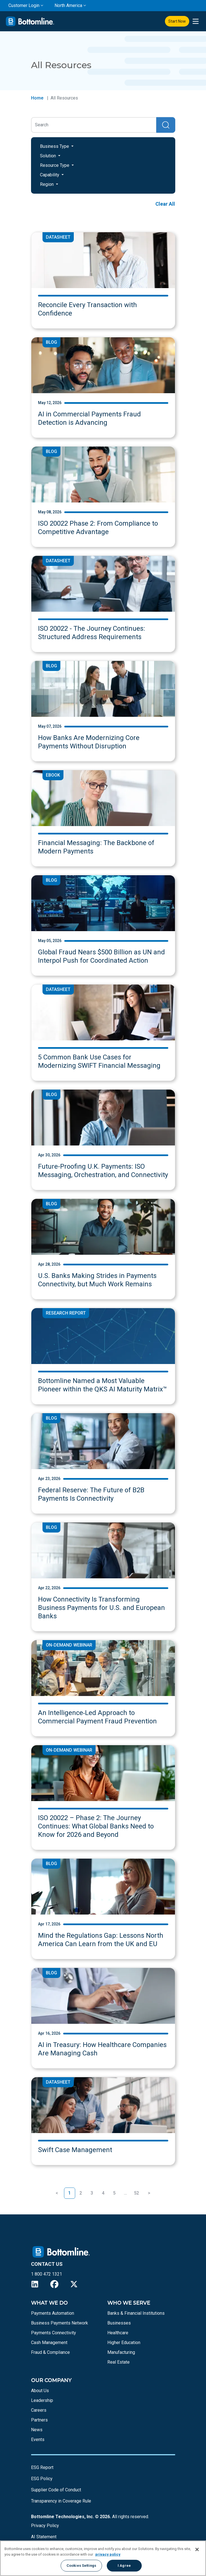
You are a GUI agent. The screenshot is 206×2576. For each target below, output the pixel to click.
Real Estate (118, 2362)
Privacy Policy (45, 2525)
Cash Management (49, 2342)
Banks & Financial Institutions (136, 2313)
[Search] (94, 125)
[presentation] (195, 21)
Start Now (177, 21)
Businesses (119, 2323)
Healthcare (117, 2332)
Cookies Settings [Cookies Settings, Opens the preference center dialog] (81, 2565)
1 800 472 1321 (46, 2274)
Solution (48, 155)
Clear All (165, 204)
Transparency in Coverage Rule (61, 2501)
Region (47, 184)
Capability (50, 174)
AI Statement (43, 2536)
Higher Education (123, 2342)
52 (136, 2193)
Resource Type (55, 165)
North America (68, 5)
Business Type (55, 146)
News (36, 2429)
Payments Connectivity (53, 2332)
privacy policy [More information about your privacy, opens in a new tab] (107, 2554)
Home (37, 98)
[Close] (197, 2549)
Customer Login (23, 5)
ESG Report (42, 2467)
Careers (38, 2410)
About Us (40, 2390)
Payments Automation (52, 2313)
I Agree (124, 2565)
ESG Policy (42, 2478)
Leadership (42, 2400)
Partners (39, 2420)
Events (37, 2439)
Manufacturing (121, 2352)
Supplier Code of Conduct (56, 2489)
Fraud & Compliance (50, 2352)
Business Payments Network (59, 2323)
